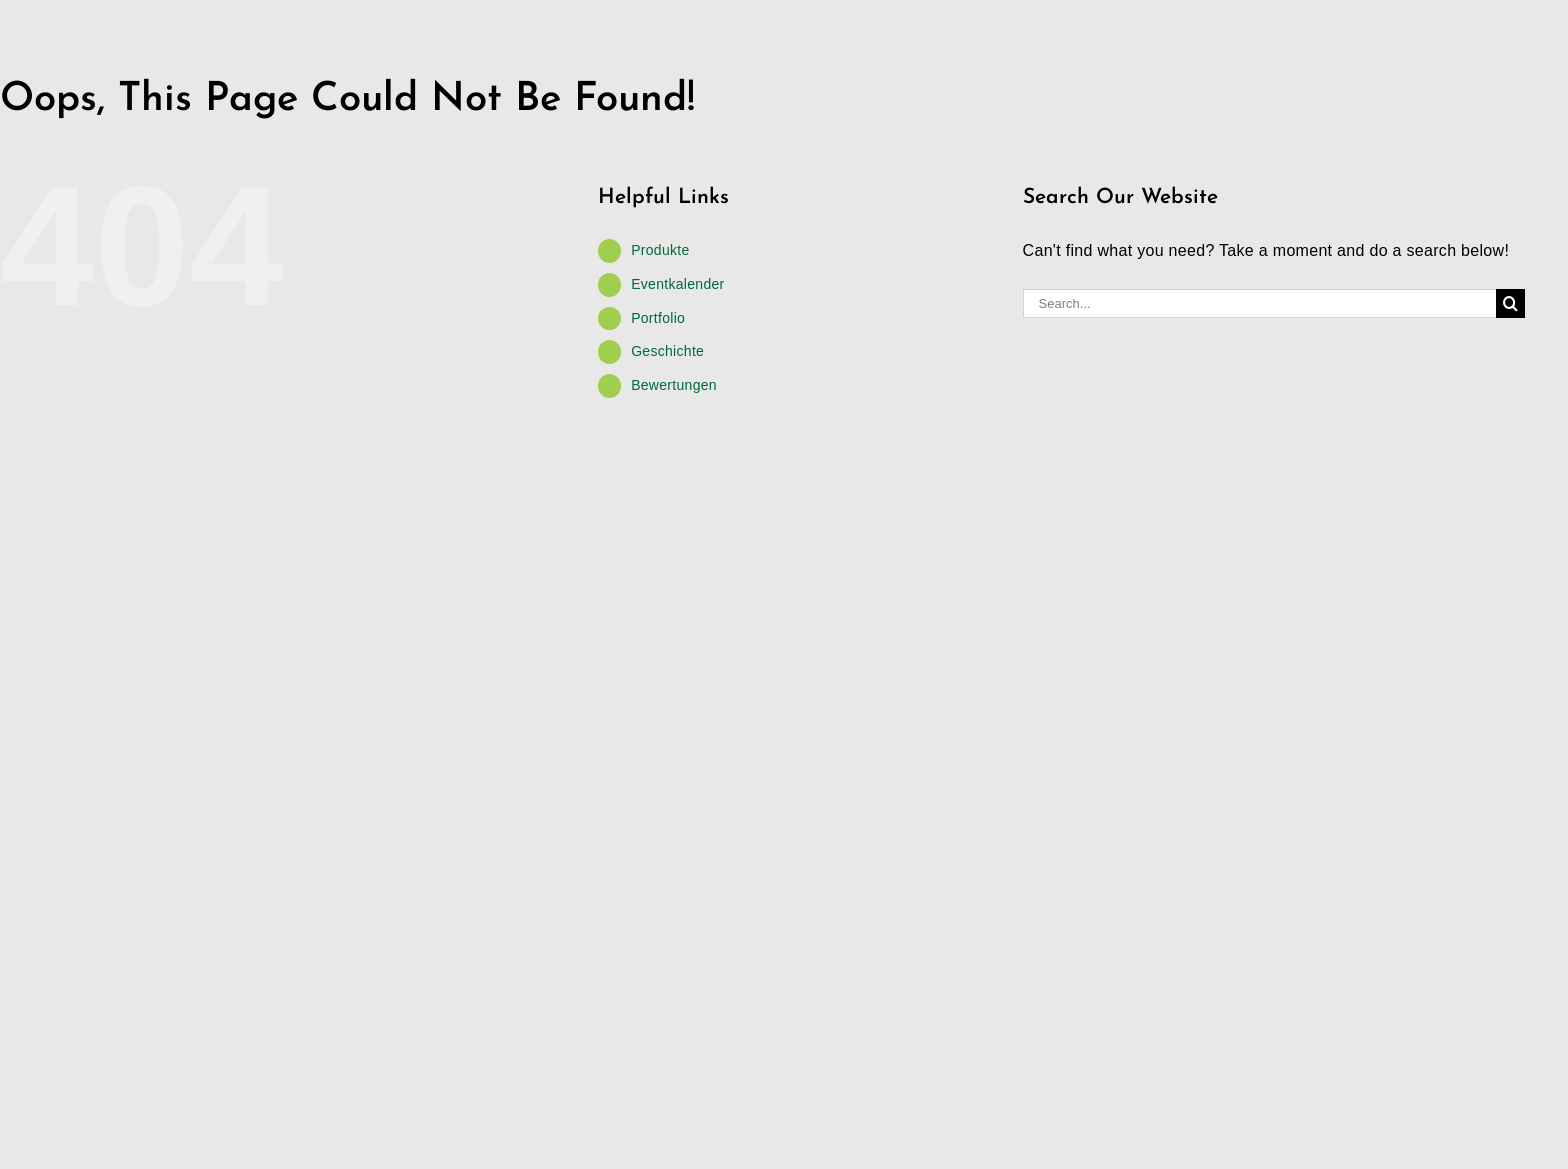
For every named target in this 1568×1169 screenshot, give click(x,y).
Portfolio (658, 318)
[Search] (1510, 303)
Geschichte (667, 351)
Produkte (660, 250)
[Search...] (1260, 303)
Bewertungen (674, 385)
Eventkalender (677, 284)
